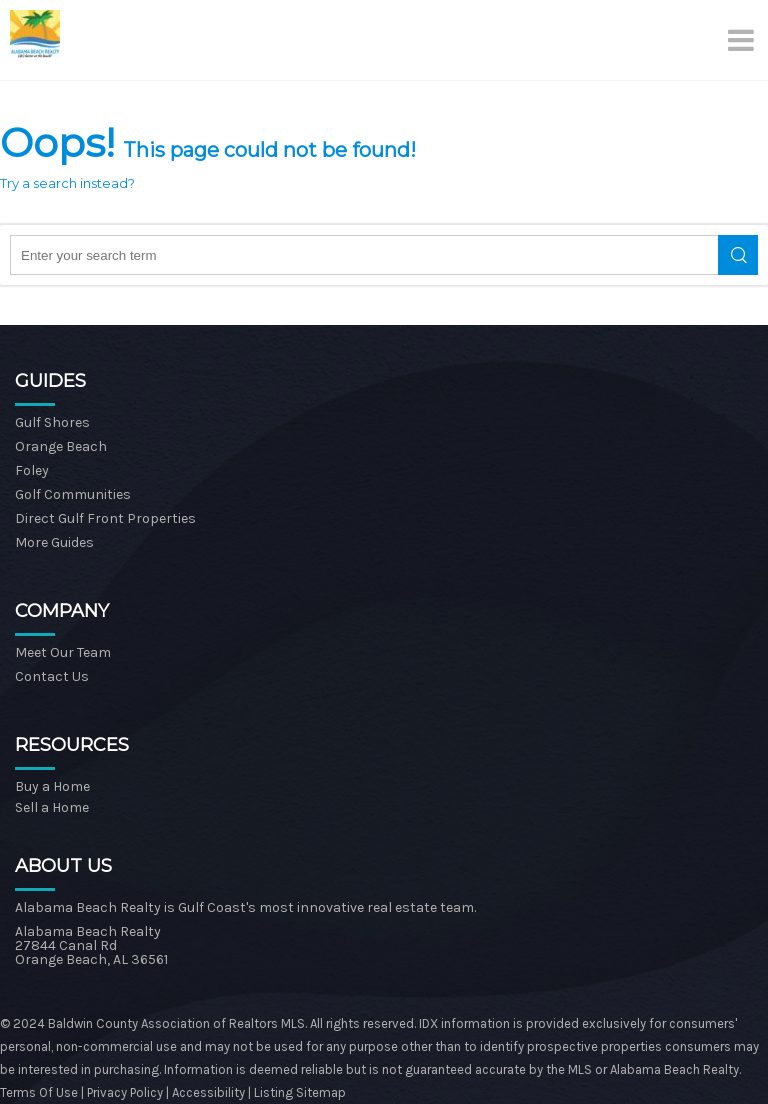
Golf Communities (73, 494)
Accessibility (208, 1092)
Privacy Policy (126, 1092)
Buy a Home (52, 786)
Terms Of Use (39, 1092)
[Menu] (743, 40)
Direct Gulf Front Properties (105, 518)
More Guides (54, 542)
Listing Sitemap (300, 1092)
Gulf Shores (52, 422)
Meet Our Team (63, 652)
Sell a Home (52, 807)
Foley (32, 470)
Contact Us (52, 676)
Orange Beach (61, 446)
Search (738, 255)
